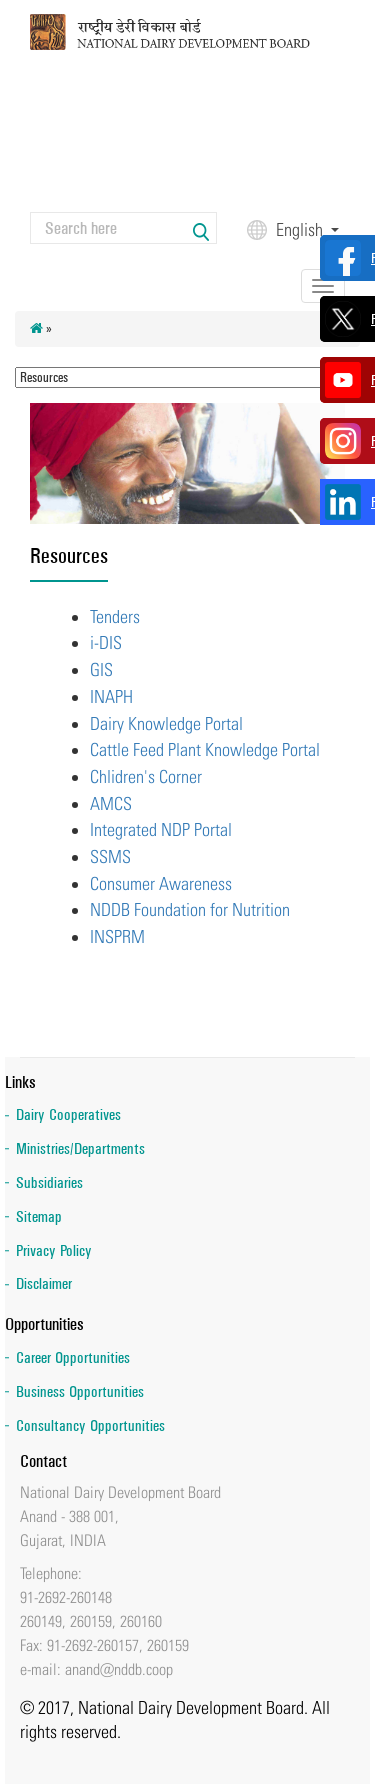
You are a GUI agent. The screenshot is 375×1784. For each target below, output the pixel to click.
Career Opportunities (73, 1357)
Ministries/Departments (80, 1148)
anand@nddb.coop (119, 1669)
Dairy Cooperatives (68, 1114)
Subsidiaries (49, 1182)
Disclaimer (44, 1283)
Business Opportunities (80, 1391)
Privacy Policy (54, 1250)
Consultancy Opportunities (90, 1425)
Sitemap (39, 1216)
